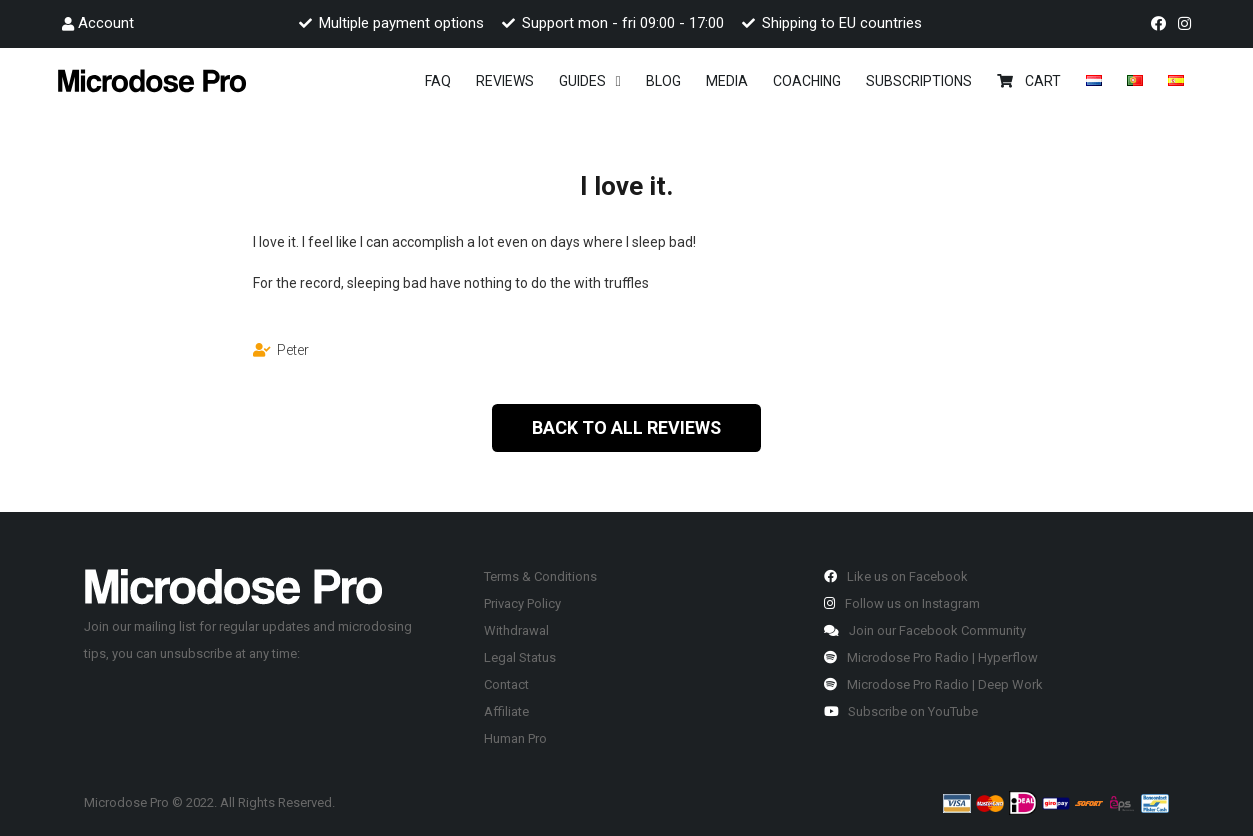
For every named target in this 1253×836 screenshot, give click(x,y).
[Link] (152, 80)
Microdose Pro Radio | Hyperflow (931, 657)
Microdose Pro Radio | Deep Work (933, 684)
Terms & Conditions (540, 576)
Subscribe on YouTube (901, 711)
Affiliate (506, 711)
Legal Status (520, 657)
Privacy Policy (522, 603)
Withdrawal (516, 630)
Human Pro (515, 738)
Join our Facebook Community (925, 630)
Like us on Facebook (896, 576)
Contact (506, 684)
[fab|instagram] (1187, 24)
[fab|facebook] (1161, 24)
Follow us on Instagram (902, 603)
